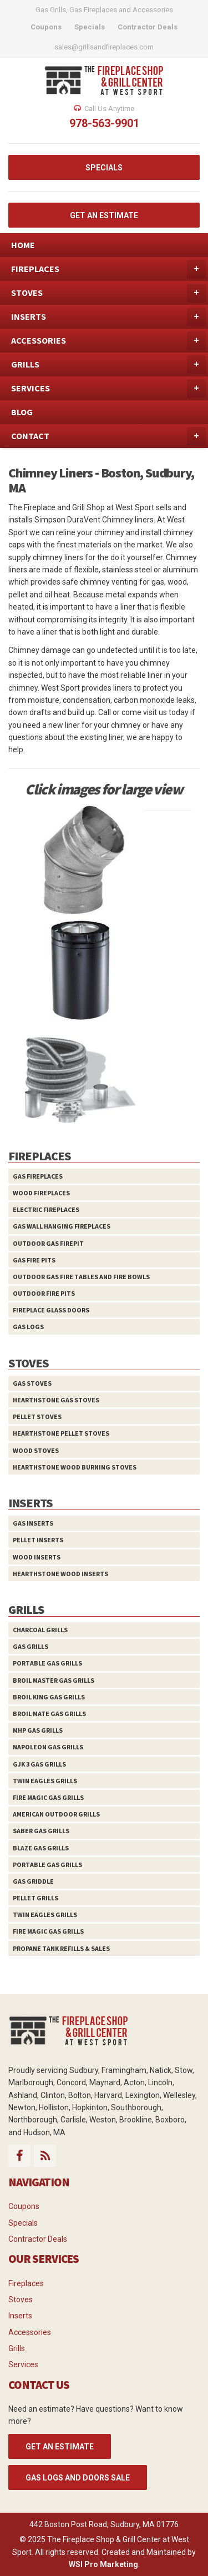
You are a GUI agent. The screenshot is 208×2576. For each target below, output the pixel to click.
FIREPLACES (108, 269)
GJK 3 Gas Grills (39, 1764)
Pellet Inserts (38, 1540)
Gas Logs (28, 1326)
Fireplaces (26, 2283)
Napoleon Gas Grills (48, 1747)
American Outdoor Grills (56, 1814)
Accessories (29, 2332)
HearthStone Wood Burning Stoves (74, 1467)
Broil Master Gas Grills (53, 1680)
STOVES (108, 293)
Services (23, 2364)
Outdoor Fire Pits (44, 1293)
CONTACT (108, 436)
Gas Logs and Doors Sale (78, 2477)
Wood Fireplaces (41, 1193)
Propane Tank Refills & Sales (61, 1948)
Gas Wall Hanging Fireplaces (61, 1226)
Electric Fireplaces (46, 1209)
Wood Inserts (36, 1557)
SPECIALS (104, 167)
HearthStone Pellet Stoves (61, 1433)
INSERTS (108, 317)
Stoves (20, 2299)
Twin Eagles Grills (45, 1781)
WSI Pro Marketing (103, 2564)
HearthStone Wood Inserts (60, 1573)
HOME (23, 244)
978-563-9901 (104, 123)
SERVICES (108, 388)
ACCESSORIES (108, 340)
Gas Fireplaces (38, 1176)
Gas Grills (30, 1646)
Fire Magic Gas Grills (48, 1797)
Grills (16, 2348)
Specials (23, 2222)
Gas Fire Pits (34, 1260)
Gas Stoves (32, 1383)
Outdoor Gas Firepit (48, 1243)
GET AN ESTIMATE (104, 215)
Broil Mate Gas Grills (49, 1713)
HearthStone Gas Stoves (56, 1400)
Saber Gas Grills (41, 1831)
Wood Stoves (36, 1450)
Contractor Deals (37, 2239)
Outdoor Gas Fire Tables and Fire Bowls (81, 1276)
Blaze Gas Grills (41, 1848)
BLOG (22, 411)
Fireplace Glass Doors (51, 1310)
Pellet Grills (35, 1898)
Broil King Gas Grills (49, 1697)
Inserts (20, 2315)
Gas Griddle (33, 1881)
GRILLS (108, 364)
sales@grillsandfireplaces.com (104, 47)
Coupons (23, 2206)
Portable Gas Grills (47, 1663)
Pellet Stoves (37, 1416)
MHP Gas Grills (38, 1730)
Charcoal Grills (40, 1630)
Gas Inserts (33, 1523)
